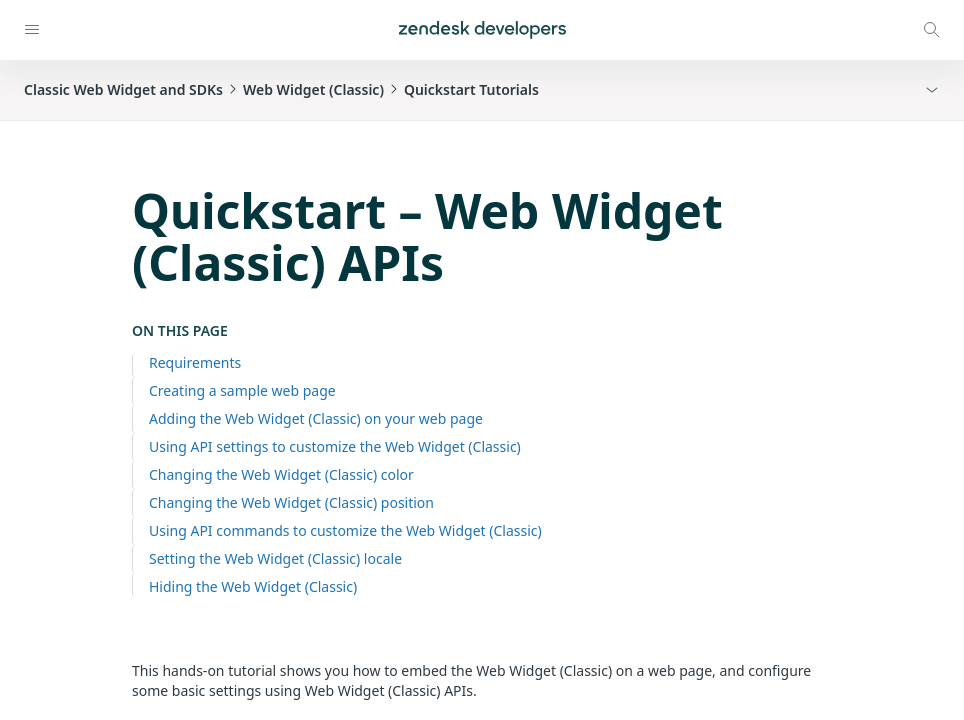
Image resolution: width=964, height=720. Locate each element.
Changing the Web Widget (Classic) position (291, 502)
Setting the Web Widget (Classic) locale (275, 558)
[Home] (482, 30)
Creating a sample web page (242, 390)
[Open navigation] (32, 30)
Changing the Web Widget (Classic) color (281, 474)
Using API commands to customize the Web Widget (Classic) (345, 530)
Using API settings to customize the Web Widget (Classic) (335, 446)
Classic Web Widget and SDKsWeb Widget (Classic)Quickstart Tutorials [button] (281, 89)
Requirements (195, 362)
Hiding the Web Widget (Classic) (253, 586)
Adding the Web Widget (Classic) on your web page (316, 418)
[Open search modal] (932, 30)
